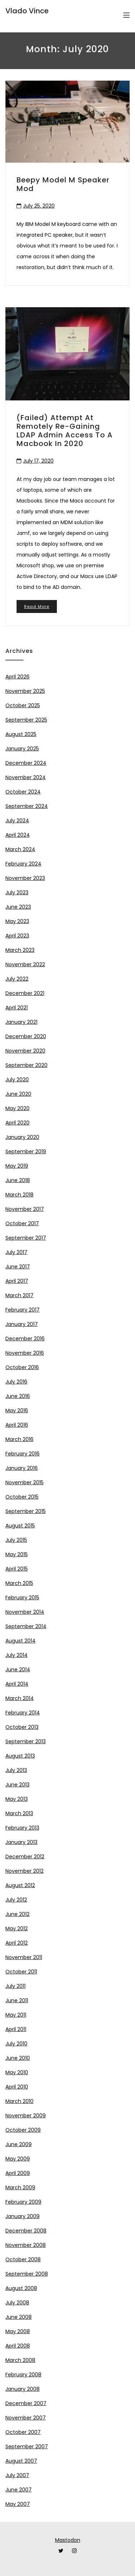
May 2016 (16, 1410)
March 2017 (19, 1295)
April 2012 (16, 1942)
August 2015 (20, 1525)
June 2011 (16, 2000)
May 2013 (16, 1799)
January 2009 (22, 2216)
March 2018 (19, 1194)
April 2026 (17, 676)
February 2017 (22, 1309)
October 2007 (23, 2432)
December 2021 (24, 993)
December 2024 (25, 763)
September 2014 (25, 1626)
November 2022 (25, 964)
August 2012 (20, 1885)
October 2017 (22, 1223)
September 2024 (26, 806)
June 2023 (18, 906)
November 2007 (25, 2417)
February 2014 (22, 1712)
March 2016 (19, 1439)
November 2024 (25, 777)
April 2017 (16, 1281)
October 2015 (22, 1496)
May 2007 (17, 2504)
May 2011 (15, 2014)
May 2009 (17, 2158)
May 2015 (16, 1554)
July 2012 (16, 1899)
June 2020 (18, 1094)
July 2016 (16, 1381)
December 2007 (25, 2403)
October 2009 (23, 2130)
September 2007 (26, 2446)
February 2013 (22, 1827)
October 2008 (23, 2259)
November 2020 (25, 1050)
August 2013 (20, 1755)
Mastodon (67, 2540)
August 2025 (20, 734)
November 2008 (25, 2245)
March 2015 (19, 1583)
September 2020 (26, 1065)
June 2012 (17, 1914)
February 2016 (22, 1453)
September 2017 (25, 1237)
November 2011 (23, 1957)
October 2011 (21, 1971)
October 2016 (22, 1367)
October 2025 (22, 705)
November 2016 (24, 1353)
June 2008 (18, 2317)
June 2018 (17, 1180)
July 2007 (17, 2475)
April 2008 (17, 2345)
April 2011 (15, 2029)
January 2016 (21, 1468)
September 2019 (25, 1151)
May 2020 (17, 1108)
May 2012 (16, 1928)
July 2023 (16, 892)
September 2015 (25, 1511)
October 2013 (22, 1727)
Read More (36, 606)
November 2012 (24, 1871)
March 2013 (19, 1813)
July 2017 (16, 1252)
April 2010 (16, 2086)
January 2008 (22, 2389)
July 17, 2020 (38, 460)
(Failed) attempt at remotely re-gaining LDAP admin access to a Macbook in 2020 (65, 431)
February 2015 (22, 1597)
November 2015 (24, 1482)
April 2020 (17, 1122)
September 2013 (25, 1741)
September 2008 (26, 2273)
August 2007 (21, 2460)
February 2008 (23, 2374)
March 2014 (19, 1698)
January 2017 (21, 1324)
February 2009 (23, 2201)
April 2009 (17, 2173)
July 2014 (16, 1655)
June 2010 (17, 2058)
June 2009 (18, 2144)
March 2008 (20, 2360)
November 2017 (24, 1209)
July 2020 (17, 1079)
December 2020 (25, 1036)
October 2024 (23, 791)
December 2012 (24, 1856)
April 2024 (17, 835)
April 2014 (16, 1683)
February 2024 (23, 863)
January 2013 (21, 1842)
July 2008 (17, 2302)
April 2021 (16, 1007)
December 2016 (25, 1338)
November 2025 (25, 691)
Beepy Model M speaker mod (63, 184)
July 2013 (16, 1770)
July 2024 (17, 820)
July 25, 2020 (39, 205)
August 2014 (20, 1640)
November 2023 (25, 878)
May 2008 (17, 2331)
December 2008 (25, 2230)
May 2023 (17, 921)
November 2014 (24, 1612)
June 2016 (17, 1396)
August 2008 (21, 2288)
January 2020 (22, 1137)
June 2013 (17, 1784)
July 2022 (16, 978)
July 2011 (15, 1986)
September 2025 (26, 719)
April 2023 (17, 935)
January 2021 (21, 1022)
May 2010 (16, 2072)
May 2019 (16, 1165)
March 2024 (20, 849)
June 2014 (17, 1669)
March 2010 (19, 2101)
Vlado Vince (27, 11)
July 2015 (16, 1540)
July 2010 (16, 2043)
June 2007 (18, 2489)
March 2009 (20, 2187)
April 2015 (16, 1568)
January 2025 (22, 748)
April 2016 (16, 1424)
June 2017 (17, 1266)
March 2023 (20, 950)
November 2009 (25, 2115)
